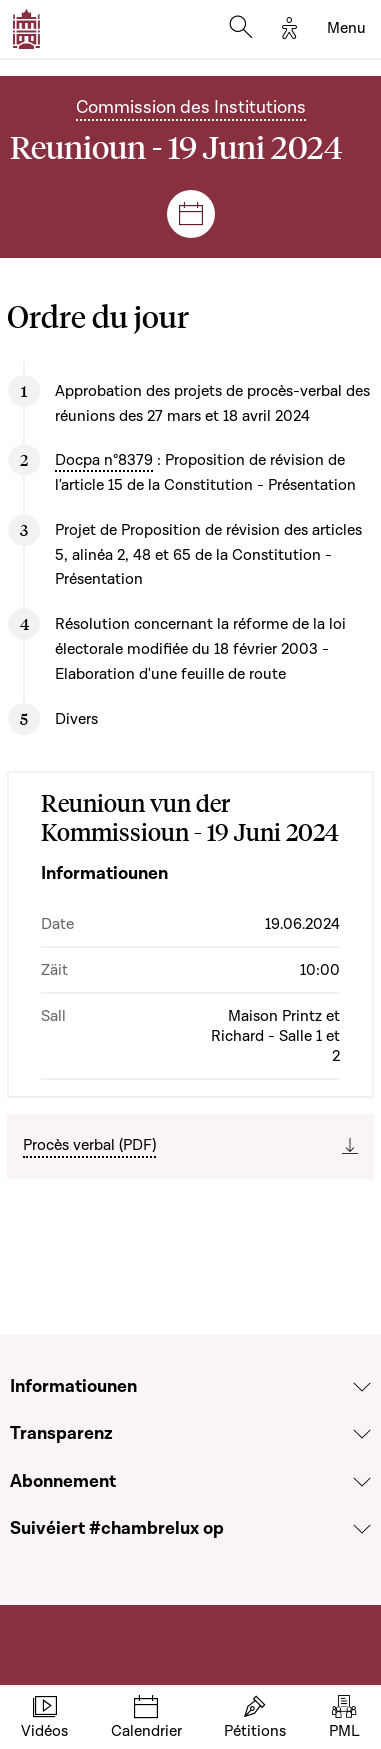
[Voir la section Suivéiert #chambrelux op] (362, 1529)
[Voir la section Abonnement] (362, 1482)
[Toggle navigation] (346, 29)
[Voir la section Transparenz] (362, 1434)
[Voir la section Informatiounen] (362, 1387)
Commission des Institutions (191, 107)
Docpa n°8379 (104, 460)
